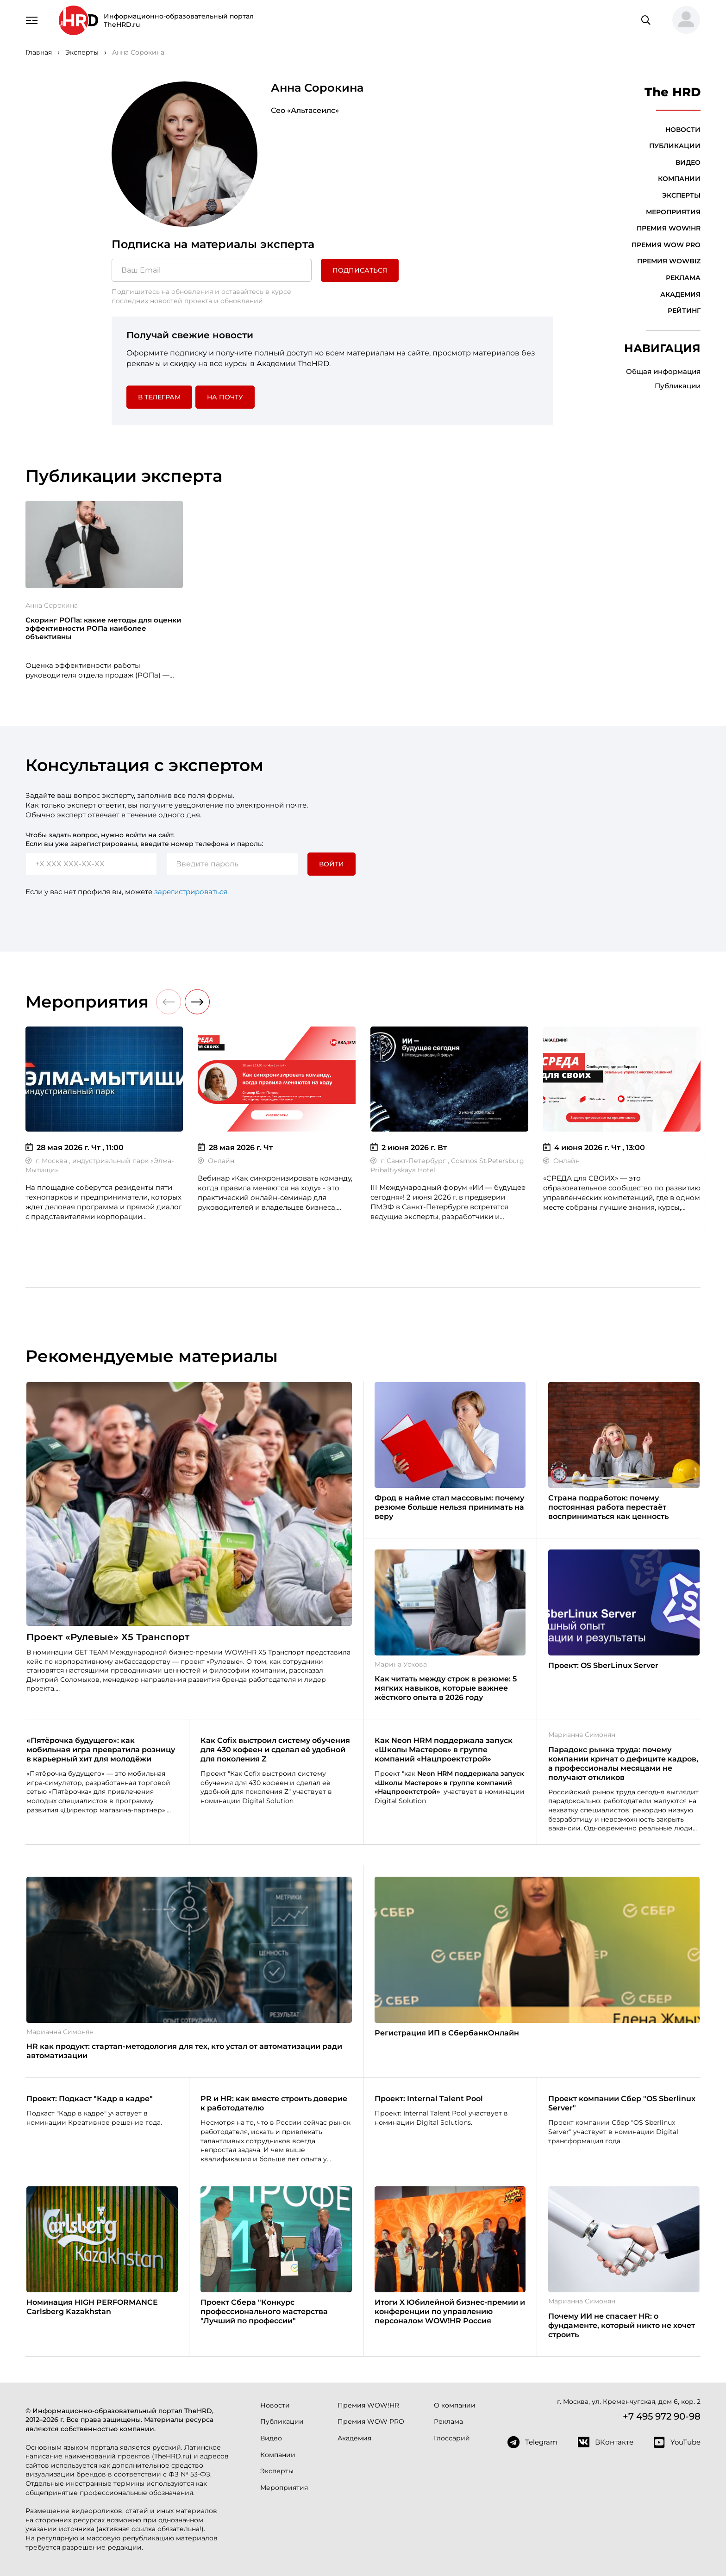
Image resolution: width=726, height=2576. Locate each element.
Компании (679, 178)
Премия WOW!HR (669, 228)
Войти (331, 864)
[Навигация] (32, 19)
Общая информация (663, 371)
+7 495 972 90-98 (662, 2416)
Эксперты (681, 195)
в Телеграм (159, 397)
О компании (455, 2405)
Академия (680, 294)
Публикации (675, 146)
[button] (682, 20)
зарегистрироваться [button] (190, 891)
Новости (683, 129)
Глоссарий (452, 2438)
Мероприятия (673, 212)
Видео (688, 162)
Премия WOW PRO (666, 245)
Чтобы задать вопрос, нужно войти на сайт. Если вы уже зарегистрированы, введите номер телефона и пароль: (144, 839)
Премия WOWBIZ (669, 261)
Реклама (683, 278)
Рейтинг (684, 310)
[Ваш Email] (212, 270)
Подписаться (359, 270)
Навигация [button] (662, 348)
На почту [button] (225, 397)
